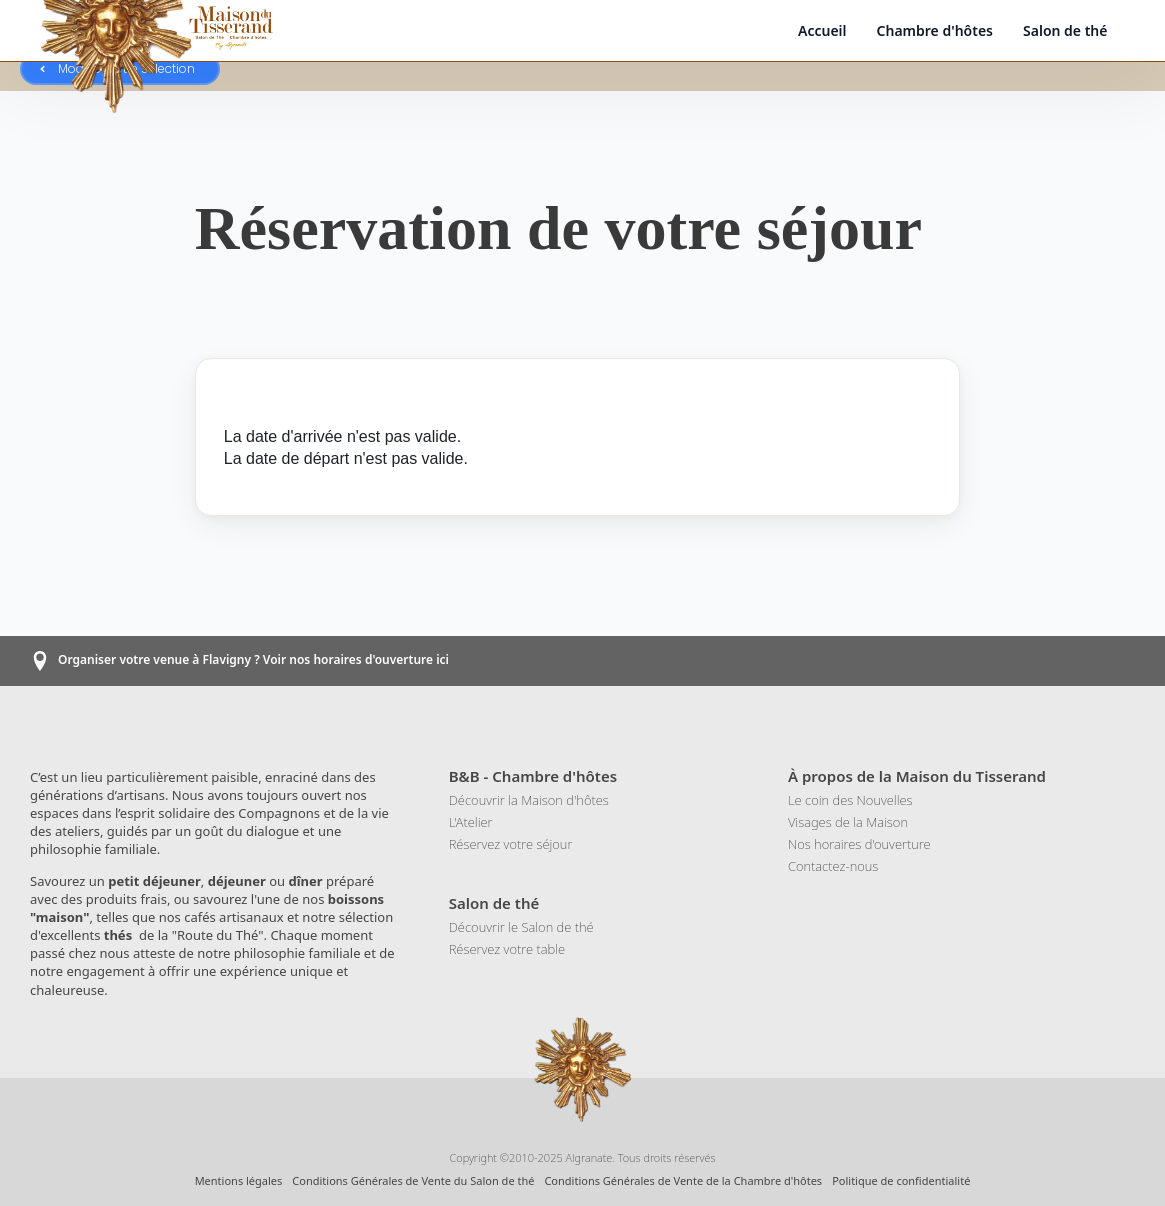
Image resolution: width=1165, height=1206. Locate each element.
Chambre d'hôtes (935, 30)
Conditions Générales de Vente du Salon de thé (413, 1180)
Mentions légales (239, 1180)
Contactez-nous (833, 866)
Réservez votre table (507, 949)
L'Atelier (471, 822)
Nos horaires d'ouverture (859, 844)
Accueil (822, 30)
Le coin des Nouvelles (850, 800)
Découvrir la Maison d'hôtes (529, 800)
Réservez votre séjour (511, 844)
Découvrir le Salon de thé (521, 927)
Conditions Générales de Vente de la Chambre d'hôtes (683, 1180)
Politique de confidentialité (901, 1180)
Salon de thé (1065, 30)
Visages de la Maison (848, 822)
